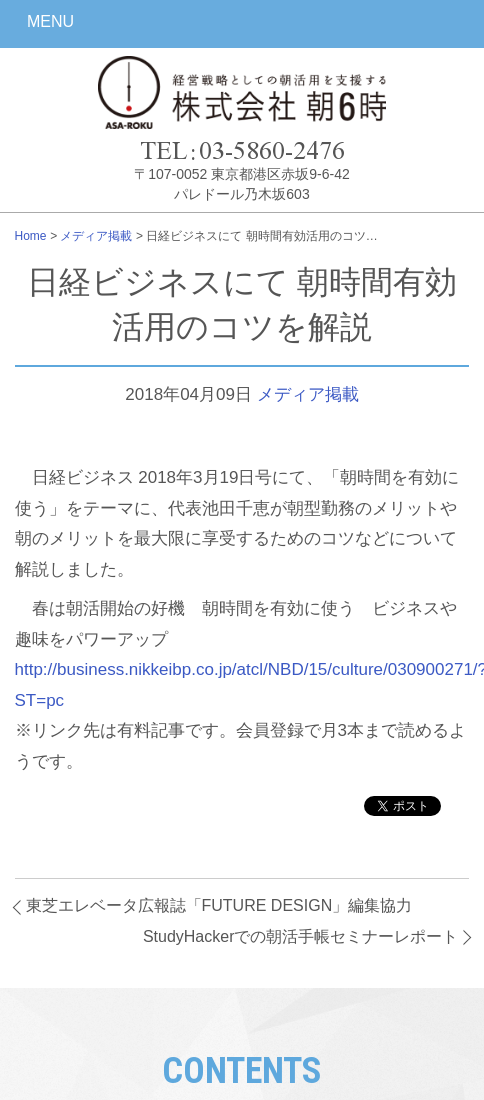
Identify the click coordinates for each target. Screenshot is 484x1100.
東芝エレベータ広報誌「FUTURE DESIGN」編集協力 (219, 905)
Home (31, 236)
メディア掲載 (96, 236)
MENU (50, 21)
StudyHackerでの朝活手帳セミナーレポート (301, 936)
